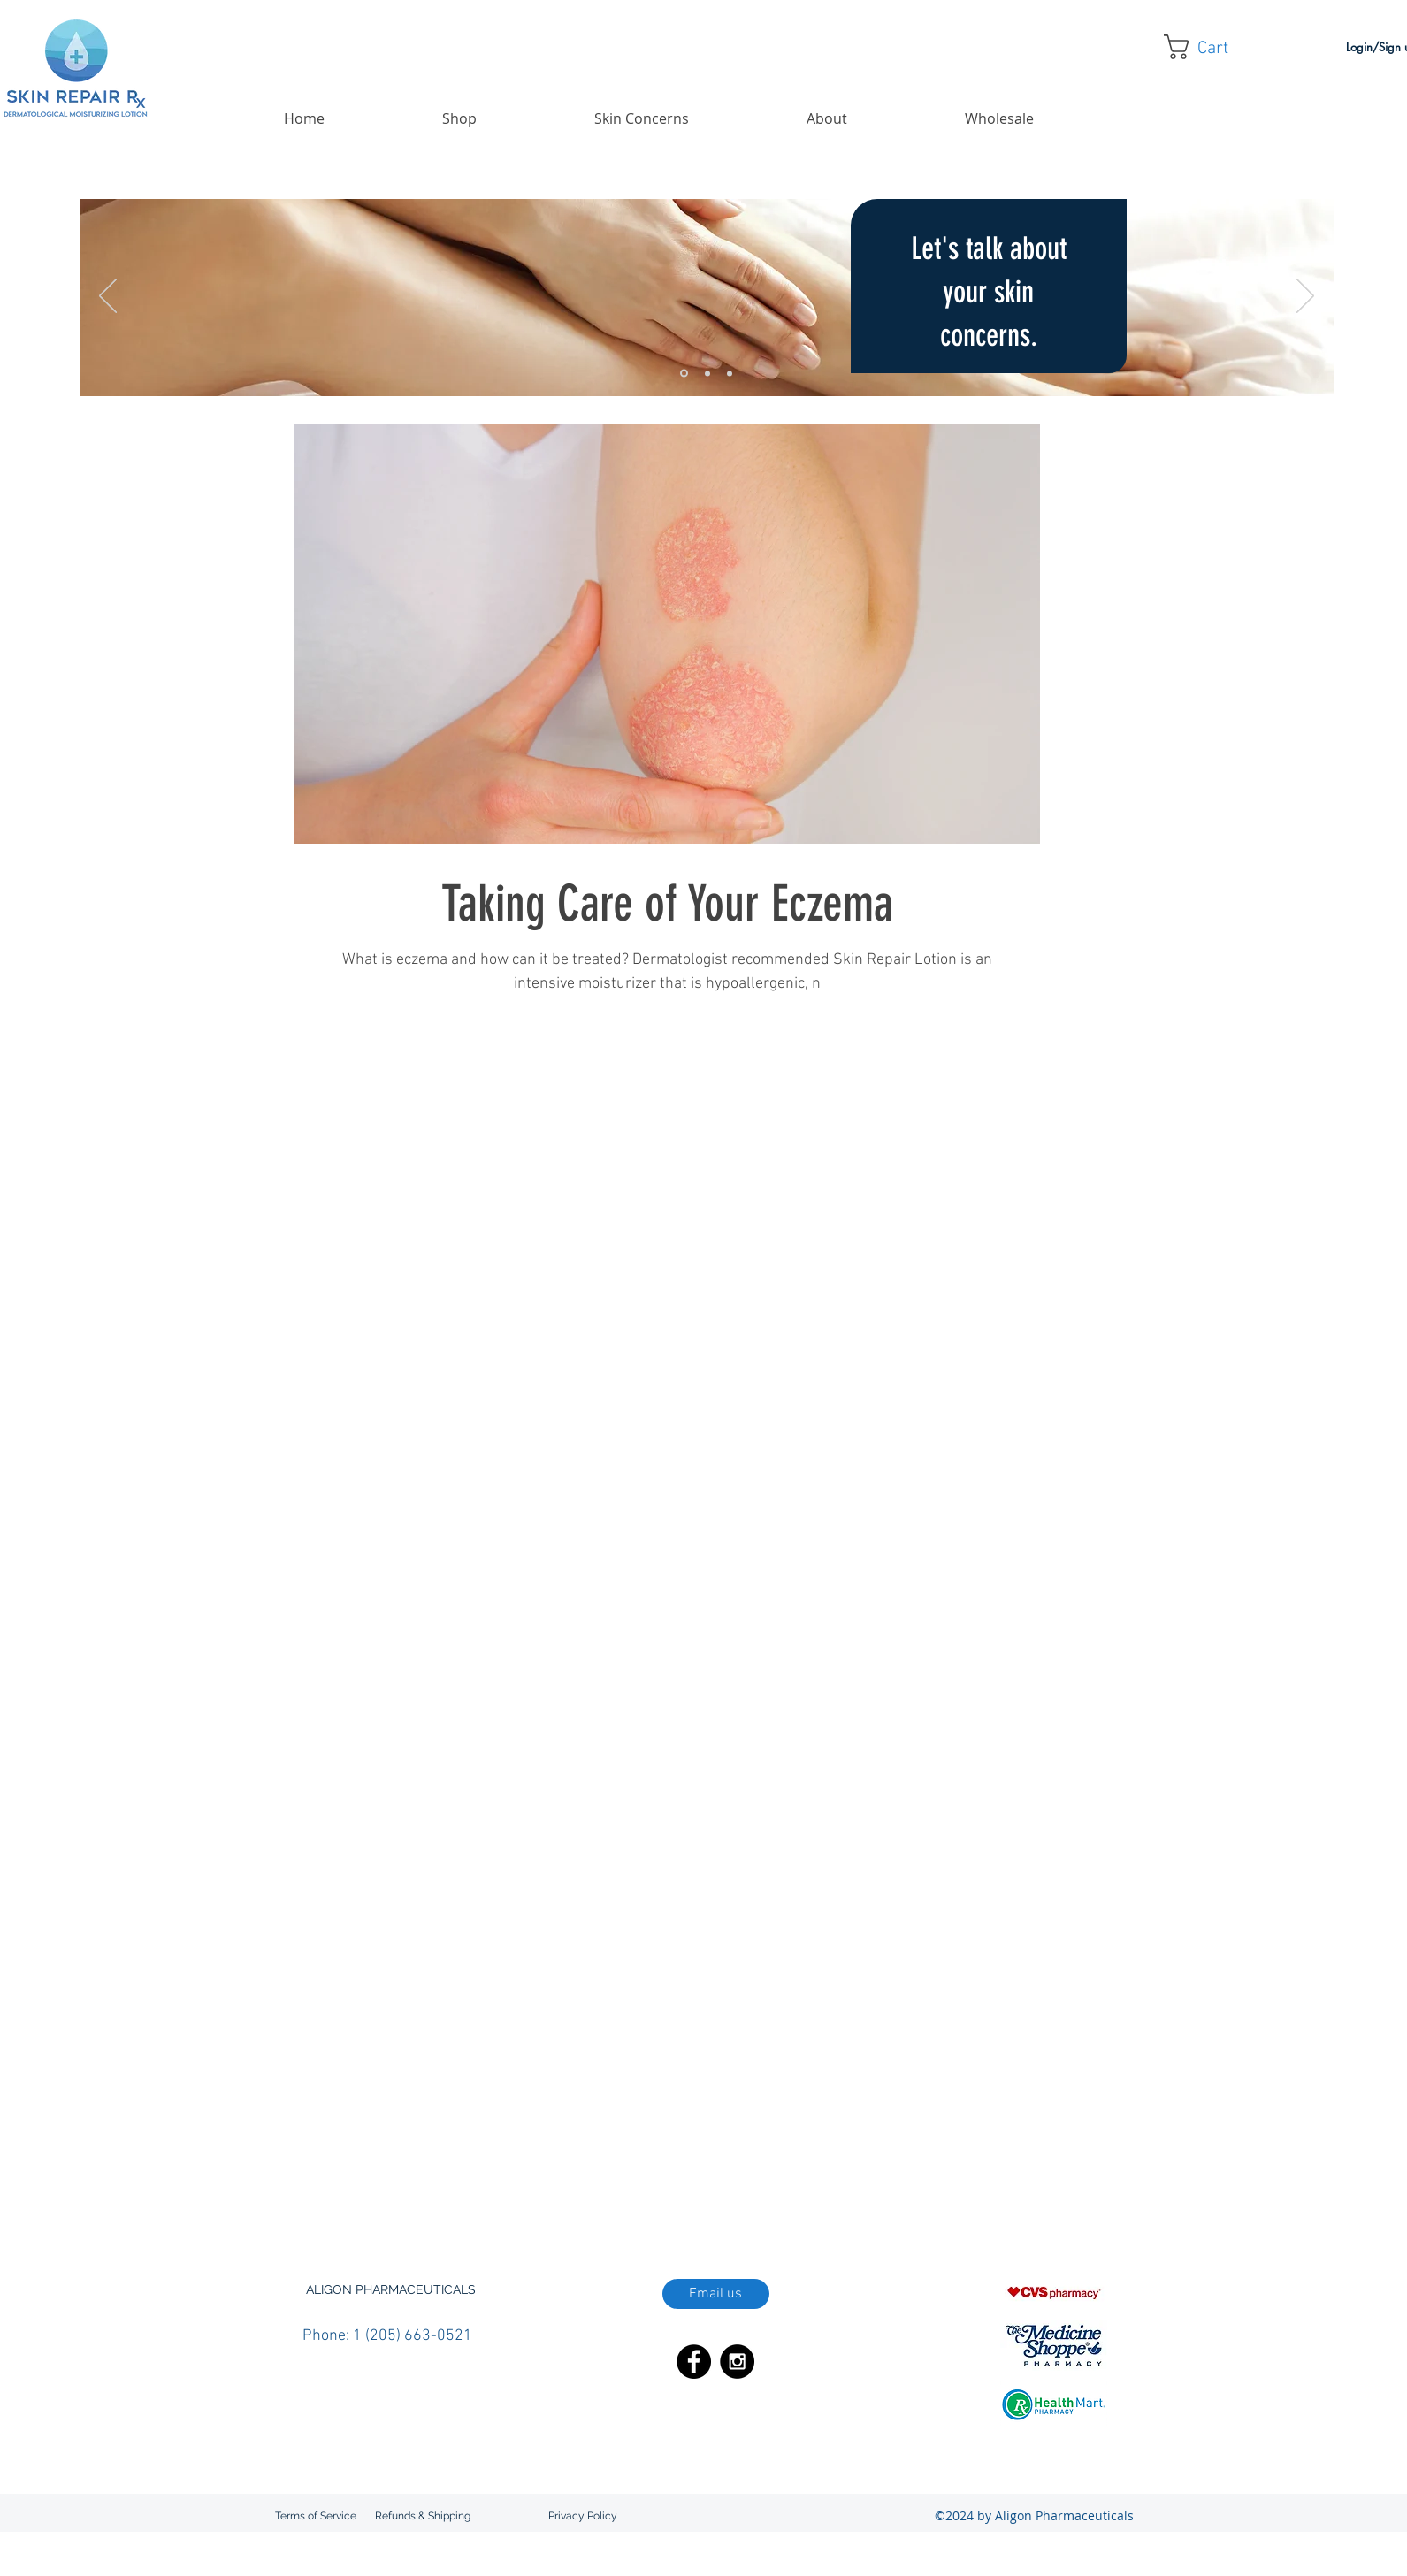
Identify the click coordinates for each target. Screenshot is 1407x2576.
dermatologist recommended (942, 2110)
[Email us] (715, 2294)
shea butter (816, 2187)
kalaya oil (820, 2161)
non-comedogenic (356, 2187)
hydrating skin (511, 2161)
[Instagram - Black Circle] (737, 2361)
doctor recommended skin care (466, 2136)
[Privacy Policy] (583, 2516)
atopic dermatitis (411, 2110)
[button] (1210, 46)
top (1087, 2187)
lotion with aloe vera (947, 2161)
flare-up (864, 2136)
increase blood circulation (716, 2161)
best (476, 2110)
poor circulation (636, 2187)
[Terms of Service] (316, 2516)
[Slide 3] (729, 373)
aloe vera (333, 2110)
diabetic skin (341, 2136)
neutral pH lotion (1054, 2161)
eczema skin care (657, 2136)
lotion (869, 2161)
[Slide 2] (707, 373)
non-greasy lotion (460, 2187)
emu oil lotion (798, 2136)
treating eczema (351, 2213)
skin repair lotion (1024, 2187)
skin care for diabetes (913, 2187)
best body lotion (538, 2110)
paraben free (551, 2187)
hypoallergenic (599, 2161)
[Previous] (108, 297)
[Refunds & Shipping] (423, 2516)
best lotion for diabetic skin (659, 2110)
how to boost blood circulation (386, 2161)
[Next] (1305, 297)
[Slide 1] (684, 374)
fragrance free (934, 2136)
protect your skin (732, 2187)
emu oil (734, 2136)
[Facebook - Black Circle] (694, 2361)
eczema (579, 2136)
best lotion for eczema (797, 2110)
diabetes (1050, 2110)
